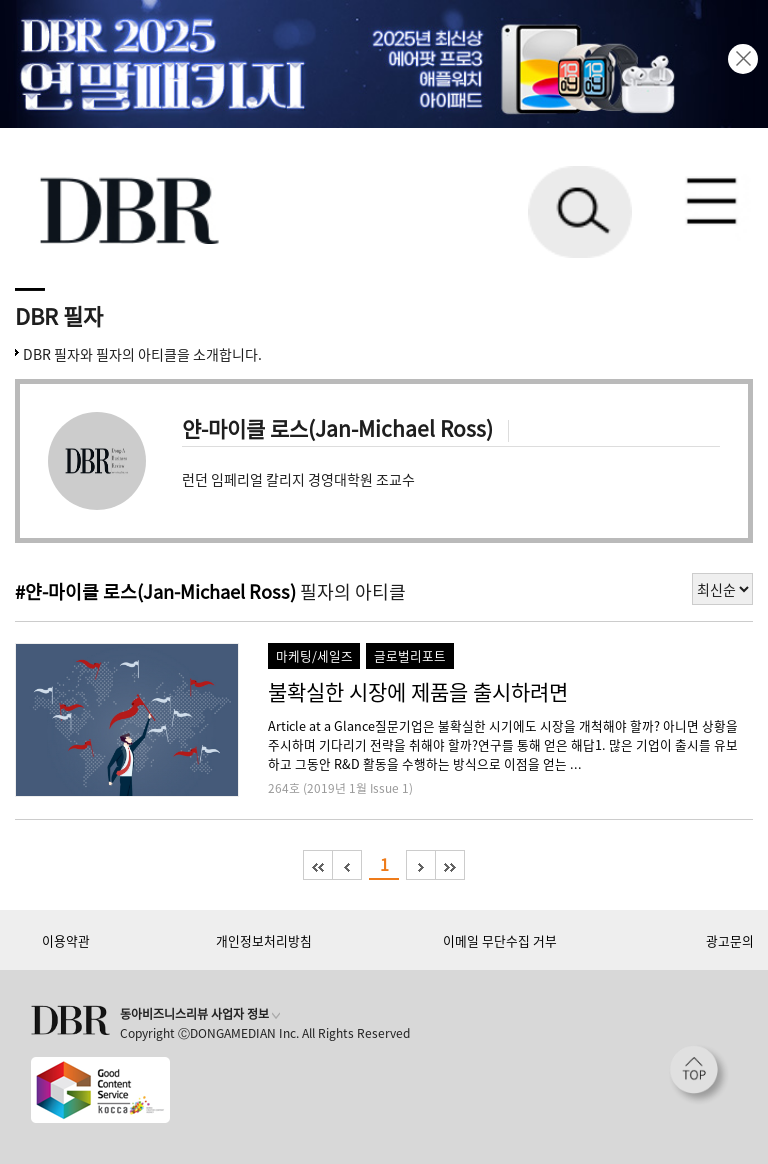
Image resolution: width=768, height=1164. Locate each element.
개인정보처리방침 (264, 940)
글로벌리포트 (410, 655)
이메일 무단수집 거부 (500, 940)
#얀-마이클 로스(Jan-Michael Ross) (155, 591)
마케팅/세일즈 (314, 655)
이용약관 (66, 940)
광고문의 (730, 940)
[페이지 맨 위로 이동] (699, 1075)
